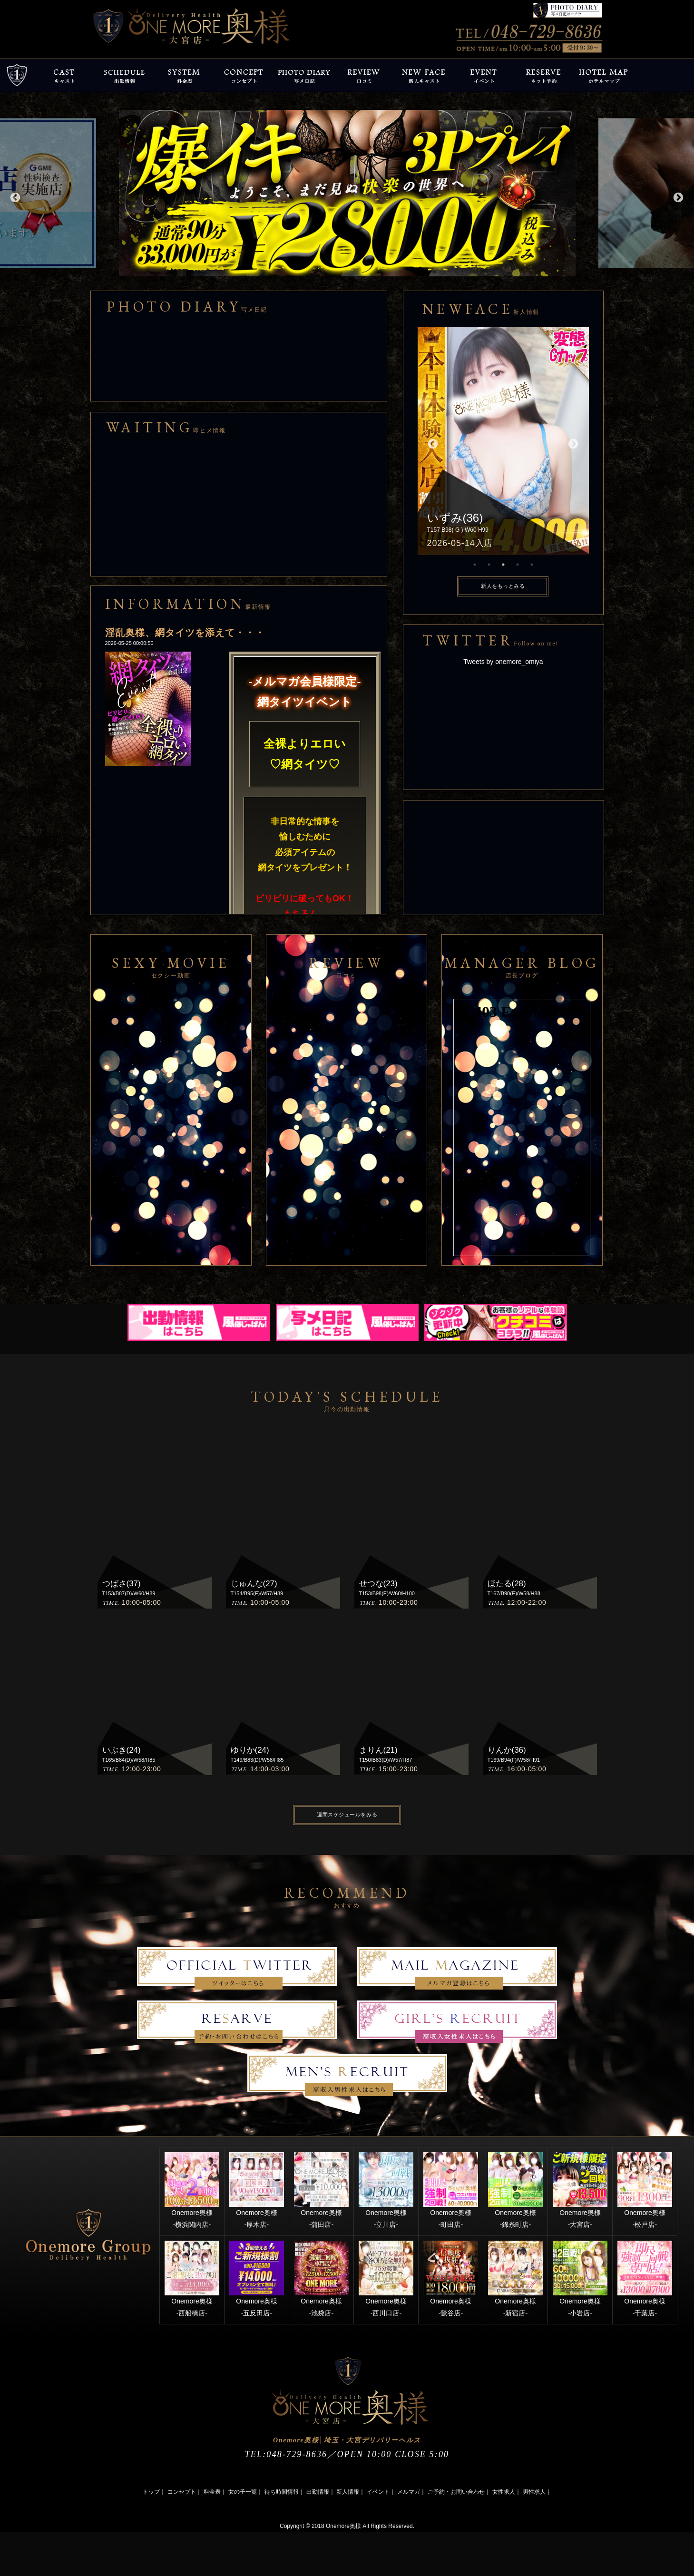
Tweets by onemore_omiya (503, 661)
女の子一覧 (242, 2491)
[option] (347, 193)
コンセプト (181, 2491)
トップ (151, 2491)
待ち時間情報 (281, 2491)
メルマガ (408, 2491)
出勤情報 (317, 2491)
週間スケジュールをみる (347, 1814)
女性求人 (503, 2491)
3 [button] (503, 564)
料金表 (212, 2491)
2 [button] (489, 564)
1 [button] (474, 564)
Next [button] (677, 197)
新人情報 (347, 2491)
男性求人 (534, 2491)
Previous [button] (14, 197)
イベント (378, 2491)
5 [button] (532, 564)
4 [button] (517, 564)
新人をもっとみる (503, 586)
